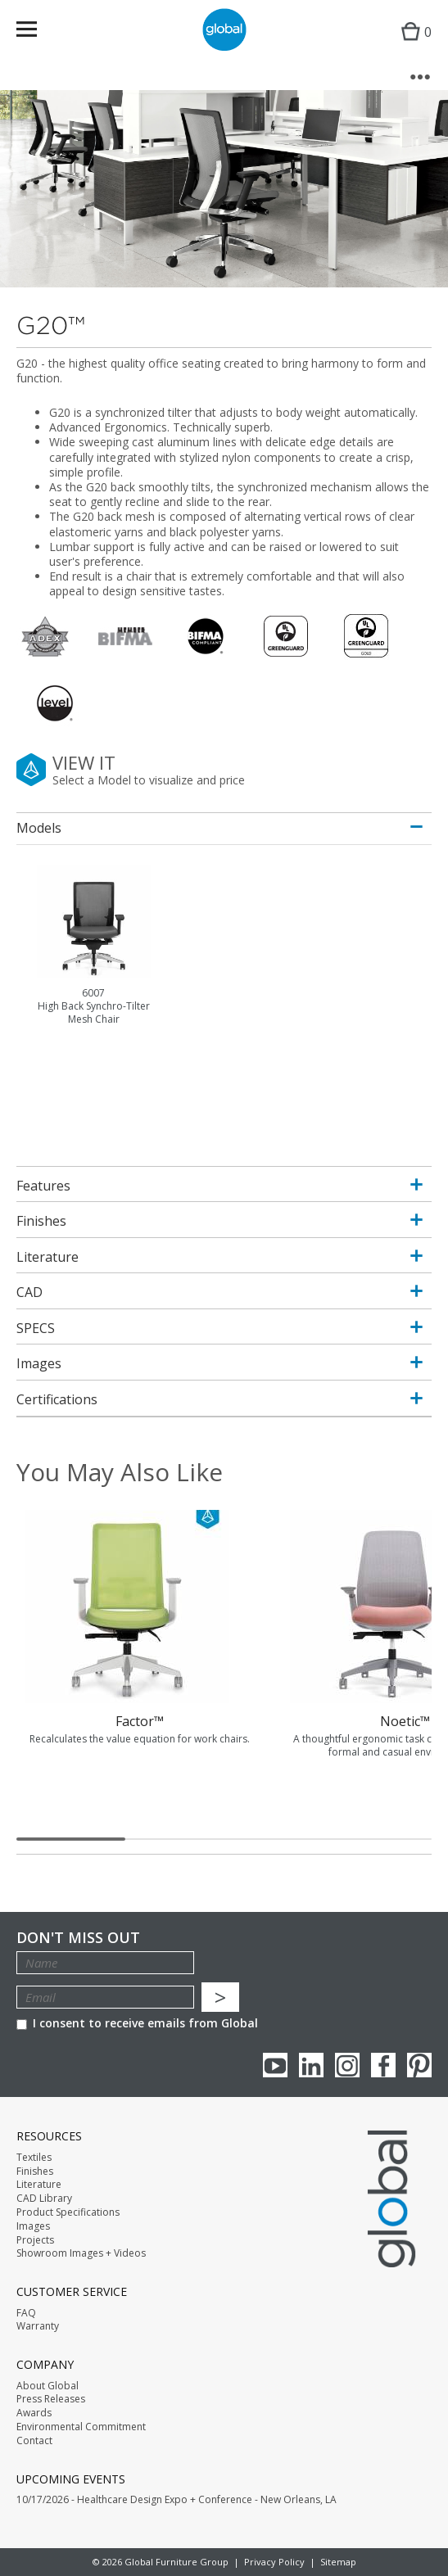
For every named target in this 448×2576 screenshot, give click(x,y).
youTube (275, 2065)
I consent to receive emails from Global (137, 2023)
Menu (37, 32)
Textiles (34, 2157)
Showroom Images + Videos (81, 2253)
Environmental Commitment (81, 2427)
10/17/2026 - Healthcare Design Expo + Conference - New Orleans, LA (176, 2499)
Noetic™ (405, 1721)
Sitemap (338, 2562)
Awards (34, 2413)
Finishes (34, 2171)
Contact (34, 2440)
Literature (38, 2184)
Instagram (347, 2065)
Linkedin (311, 2065)
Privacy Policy (274, 2562)
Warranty (37, 2326)
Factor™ (139, 1721)
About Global (47, 2386)
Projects (35, 2240)
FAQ (26, 2313)
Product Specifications (68, 2212)
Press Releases (50, 2399)
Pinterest (419, 2065)
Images (33, 2226)
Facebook (383, 2065)
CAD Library (44, 2198)
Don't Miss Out (78, 1937)
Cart (412, 45)
